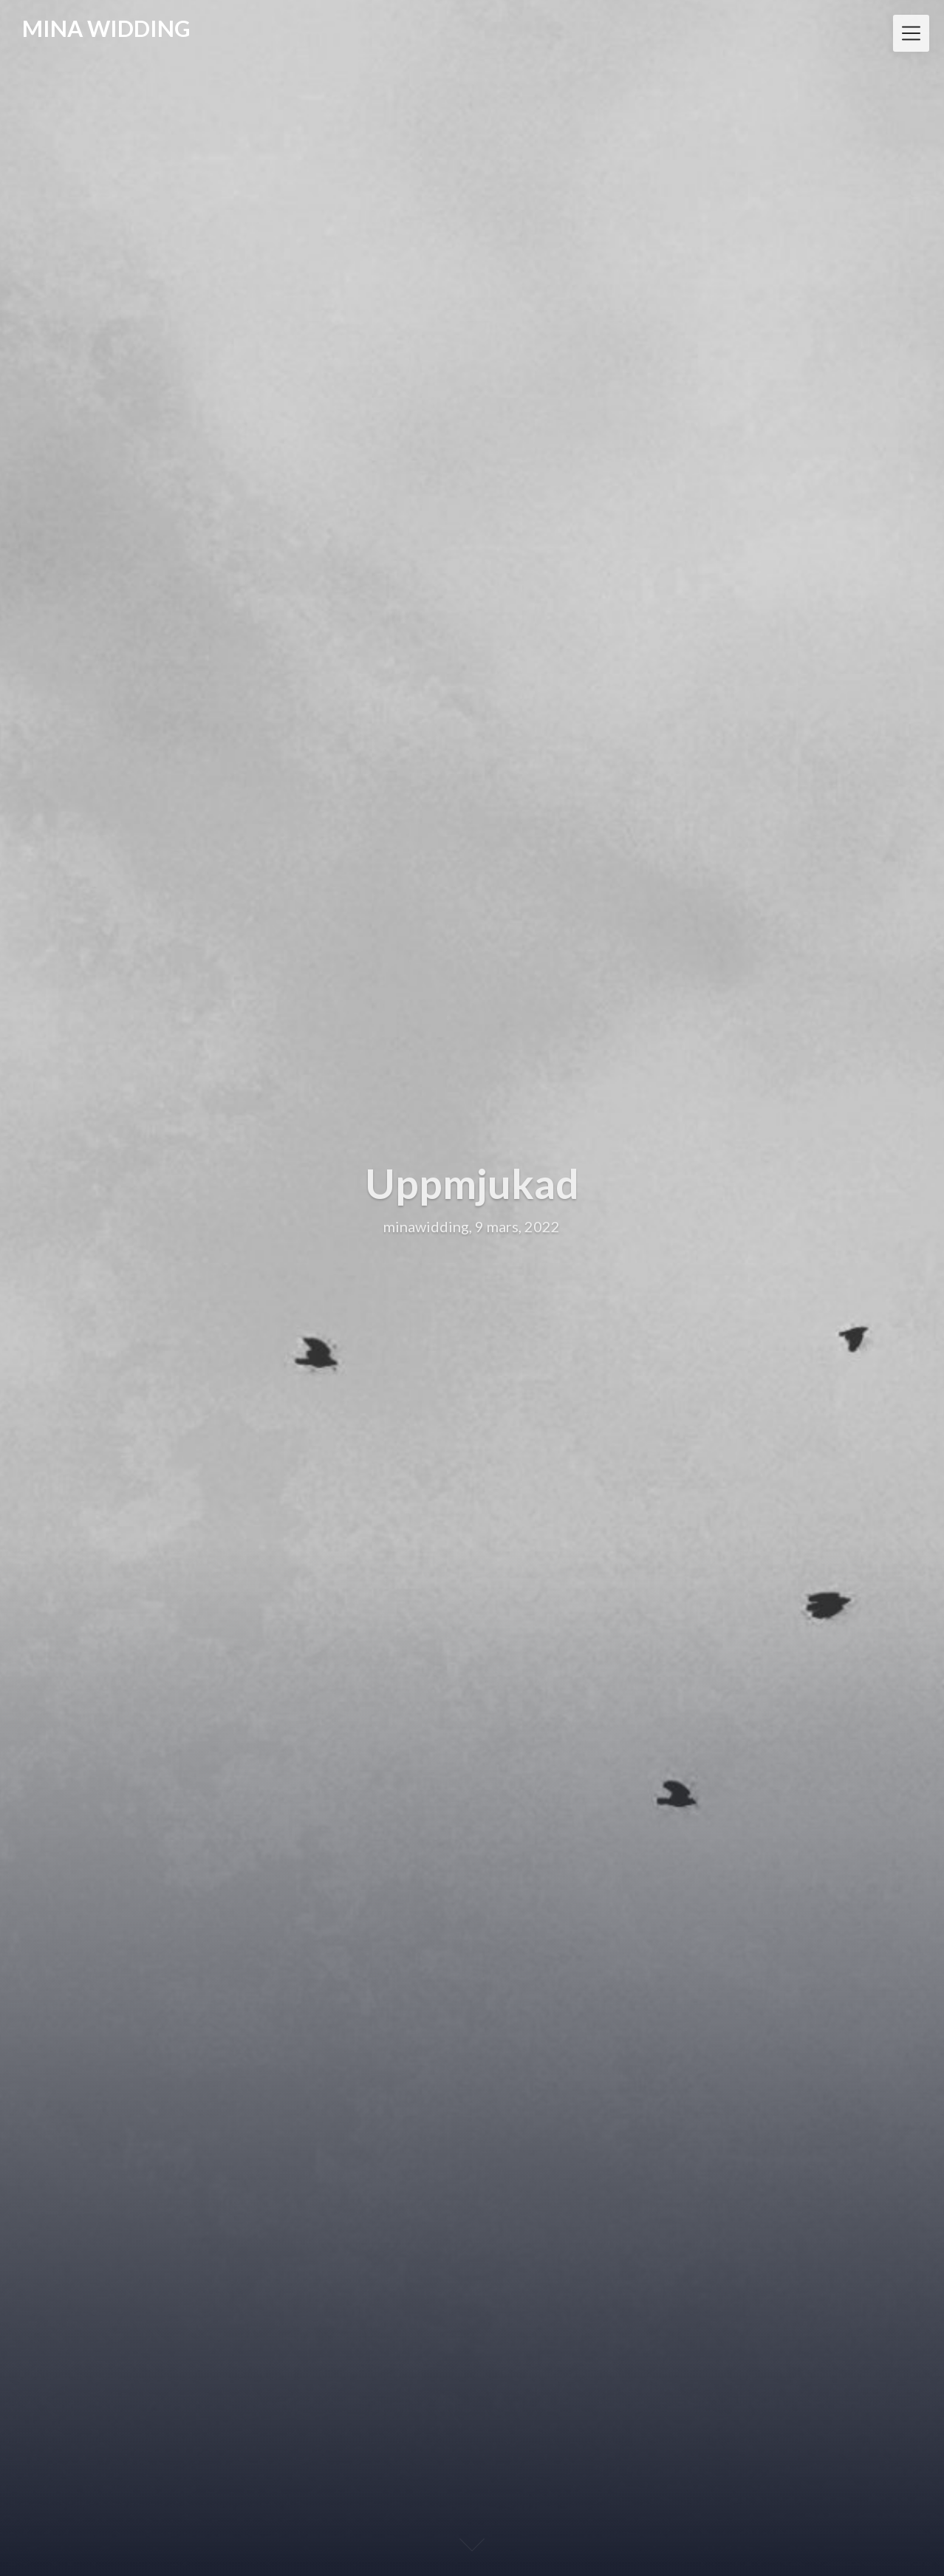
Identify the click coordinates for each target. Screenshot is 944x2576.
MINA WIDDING (106, 28)
